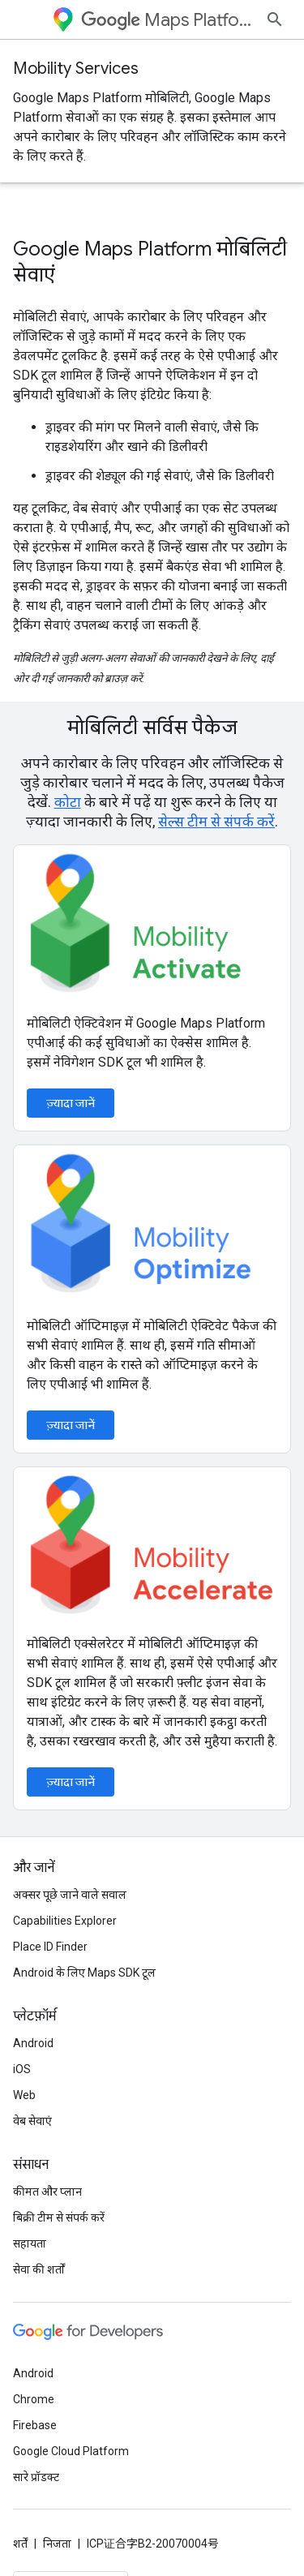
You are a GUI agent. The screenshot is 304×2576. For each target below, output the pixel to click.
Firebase (35, 2425)
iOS (22, 2069)
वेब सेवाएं (32, 2120)
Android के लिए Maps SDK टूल (84, 1972)
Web (24, 2095)
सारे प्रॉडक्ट (36, 2477)
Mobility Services (76, 68)
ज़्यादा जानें (70, 1103)
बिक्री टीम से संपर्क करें (59, 2217)
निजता (57, 2543)
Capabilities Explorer (65, 1920)
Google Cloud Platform (71, 2451)
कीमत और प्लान (47, 2191)
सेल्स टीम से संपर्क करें (216, 821)
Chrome (33, 2399)
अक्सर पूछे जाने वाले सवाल (69, 1894)
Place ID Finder (50, 1946)
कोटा (67, 801)
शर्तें (20, 2543)
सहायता (29, 2243)
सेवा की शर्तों (39, 2269)
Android (33, 2043)
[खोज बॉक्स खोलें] (275, 19)
